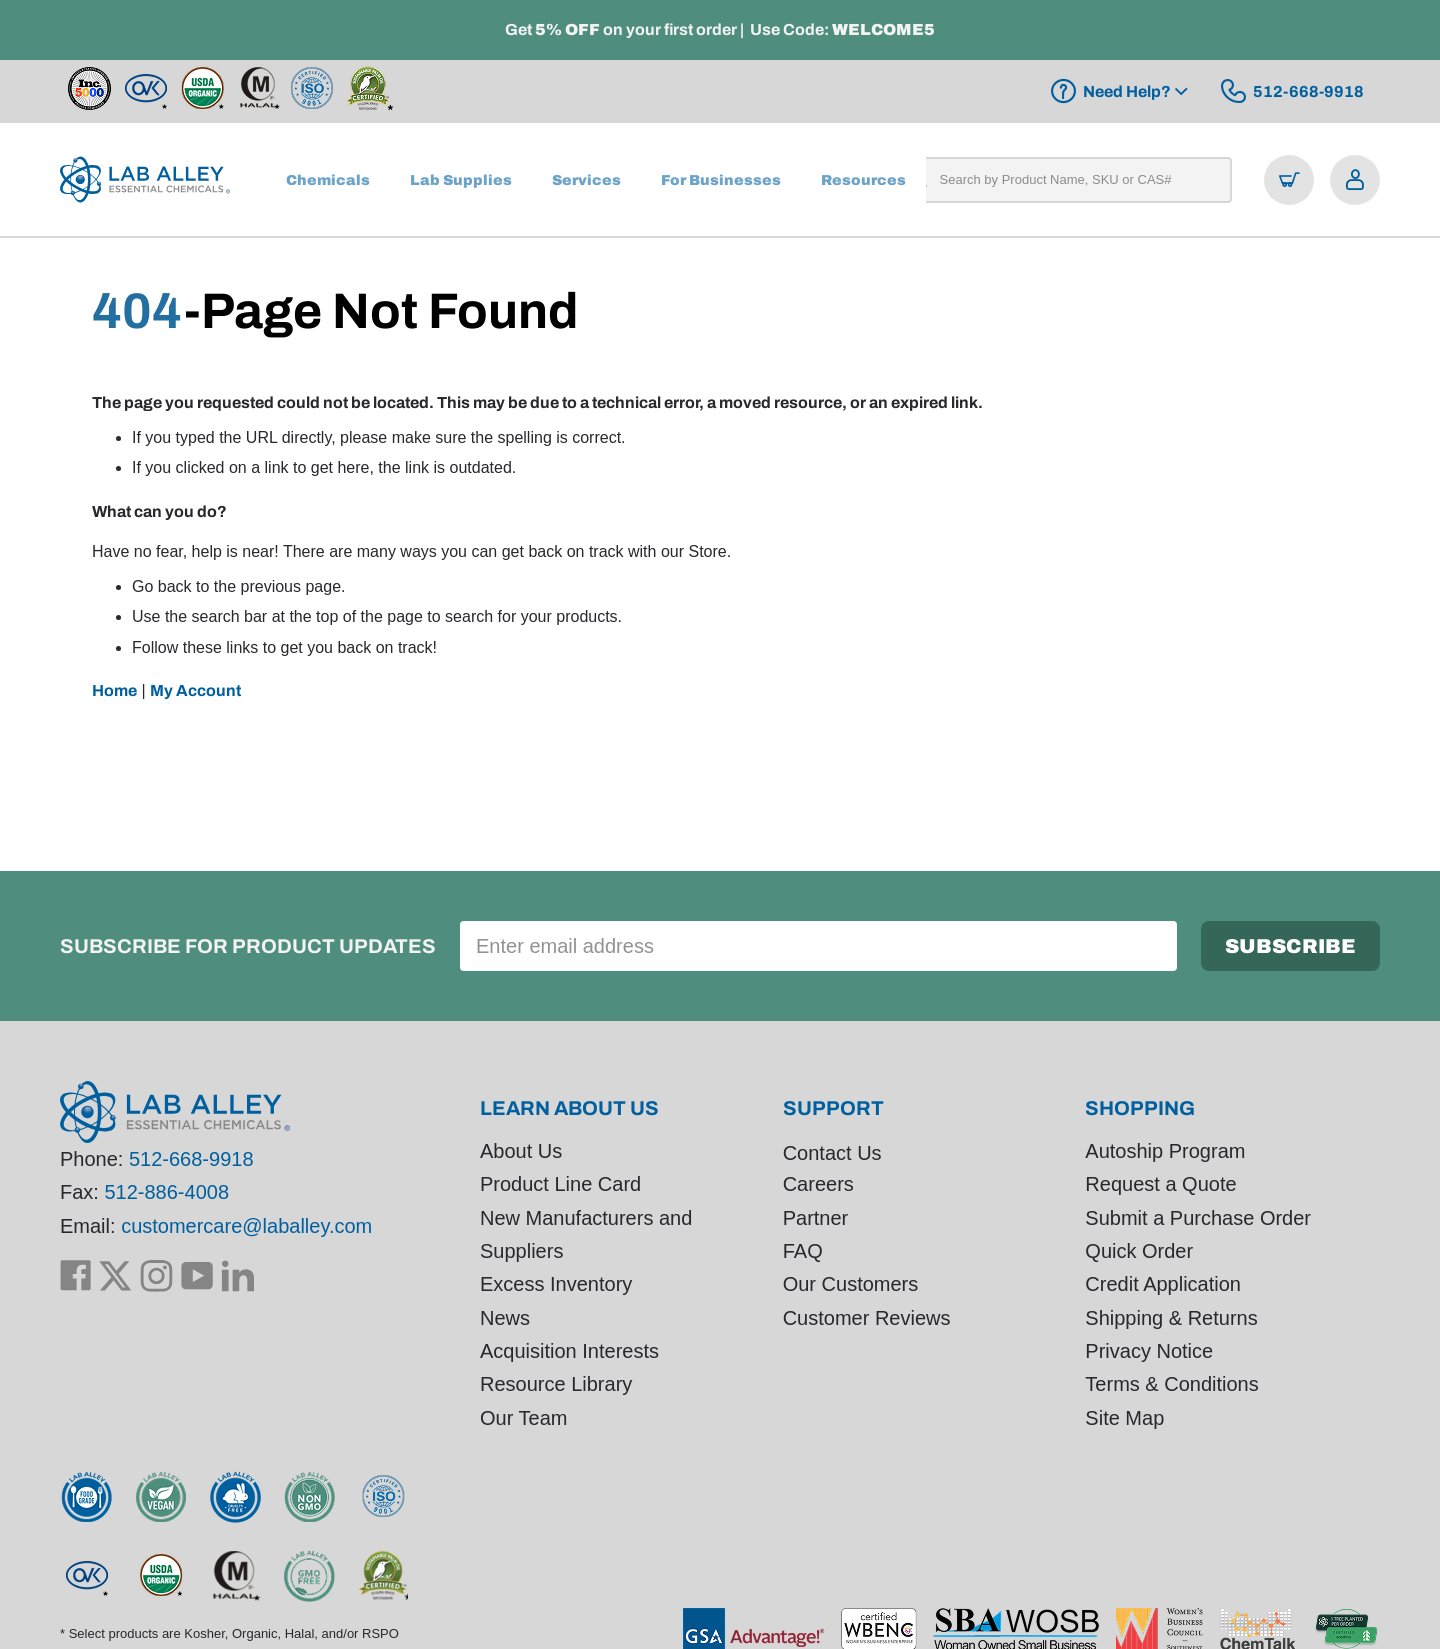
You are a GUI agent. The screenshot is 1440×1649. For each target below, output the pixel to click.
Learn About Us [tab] (569, 1108)
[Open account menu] (1355, 180)
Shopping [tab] (1140, 1108)
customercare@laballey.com (246, 1226)
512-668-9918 (191, 1159)
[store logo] (145, 179)
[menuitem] (328, 179)
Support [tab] (833, 1108)
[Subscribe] (1290, 946)
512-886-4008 (166, 1193)
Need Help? (1127, 91)
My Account (195, 690)
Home (114, 690)
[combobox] (1067, 180)
